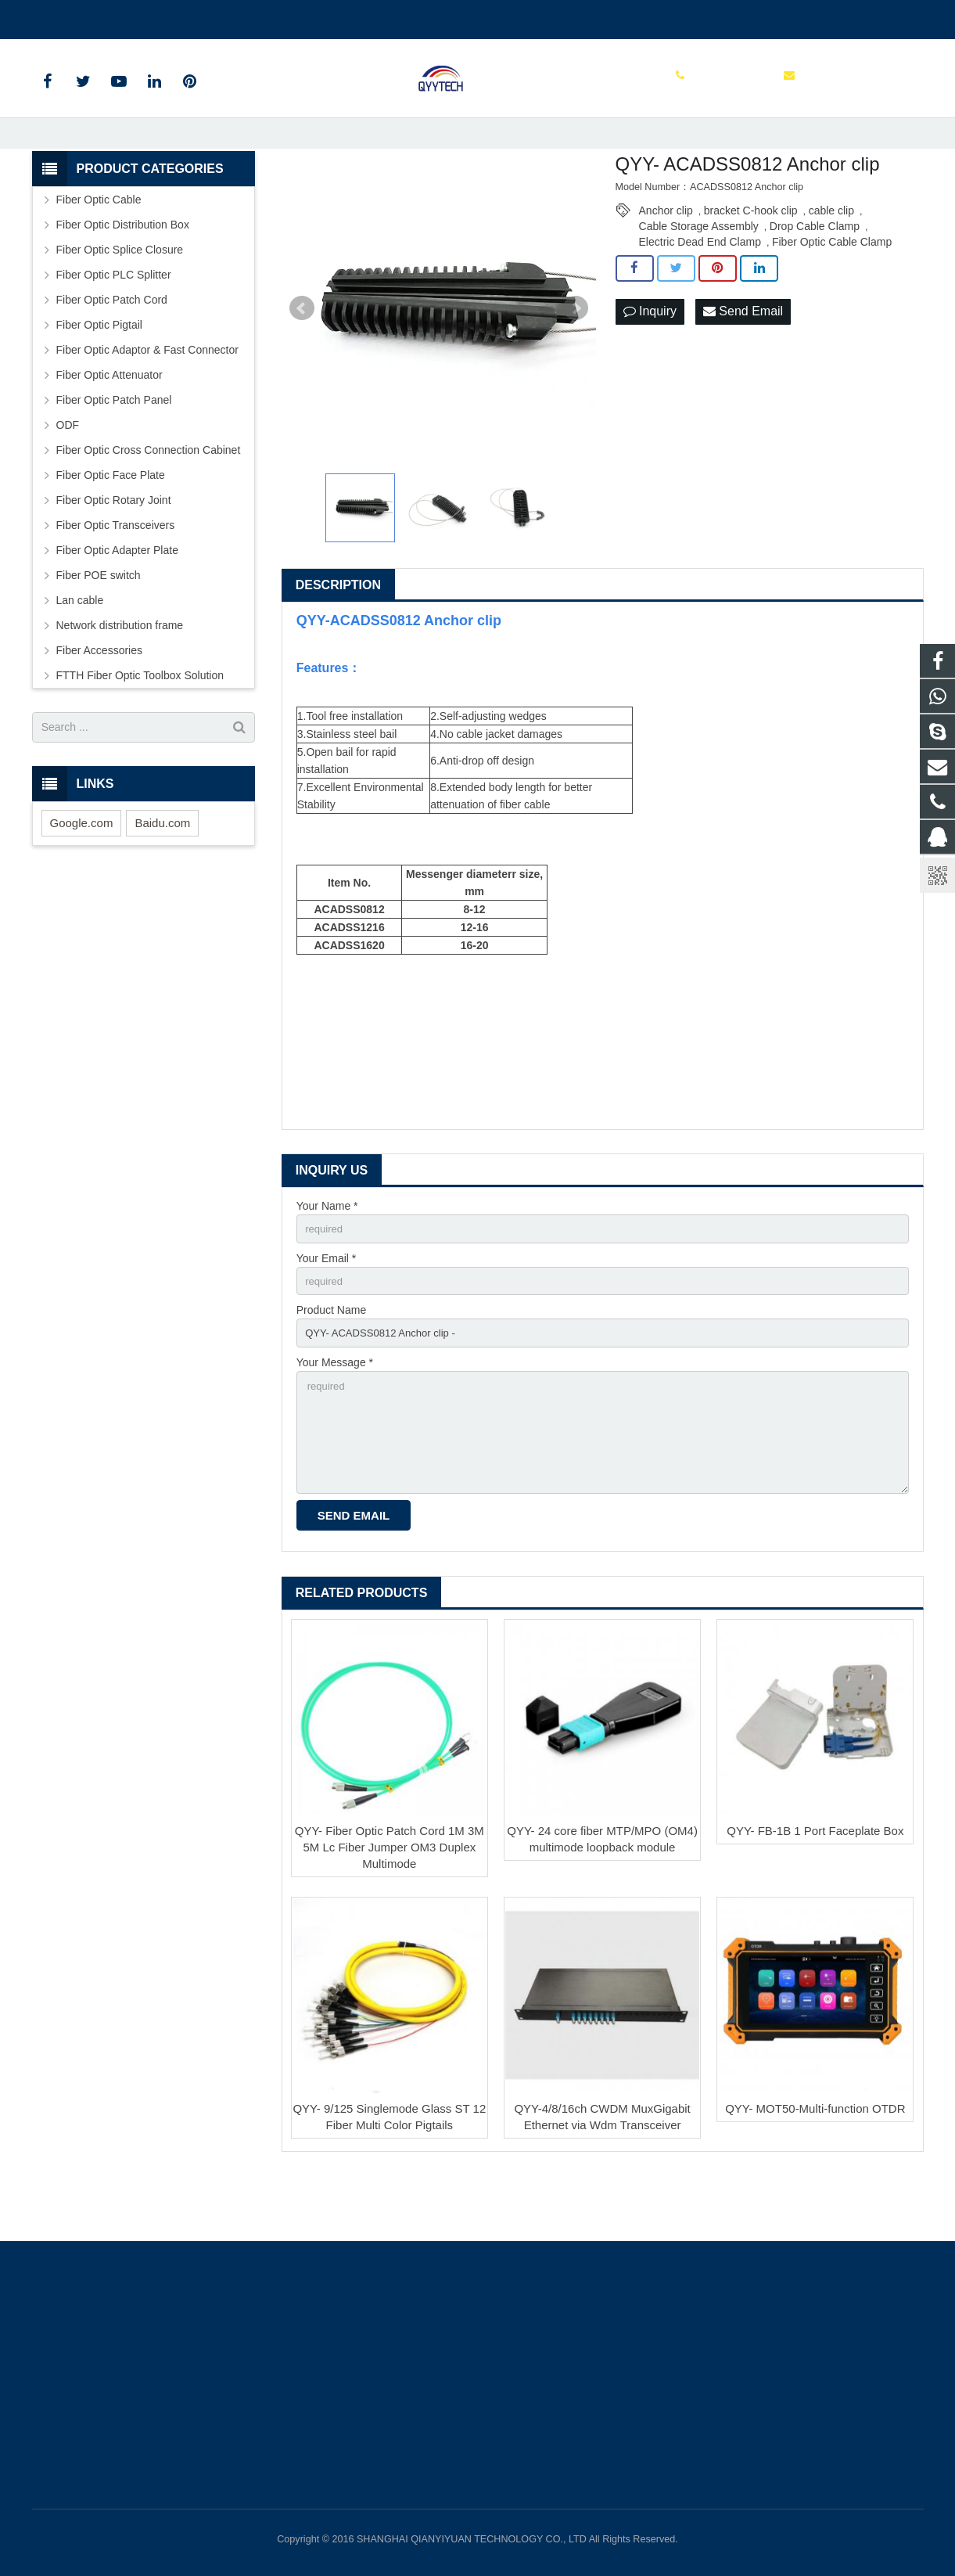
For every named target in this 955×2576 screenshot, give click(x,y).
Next (575, 363)
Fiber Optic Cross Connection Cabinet (148, 504)
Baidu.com (162, 877)
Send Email (743, 366)
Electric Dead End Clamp (700, 296)
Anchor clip (666, 265)
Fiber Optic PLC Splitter (113, 329)
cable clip (831, 265)
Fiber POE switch (98, 630)
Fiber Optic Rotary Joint (113, 555)
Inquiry (650, 366)
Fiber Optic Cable (99, 254)
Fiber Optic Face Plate (110, 529)
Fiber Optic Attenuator (109, 429)
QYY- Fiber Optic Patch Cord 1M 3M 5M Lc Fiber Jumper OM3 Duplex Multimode (389, 1917)
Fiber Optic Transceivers (115, 580)
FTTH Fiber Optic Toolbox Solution (140, 730)
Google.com (81, 877)
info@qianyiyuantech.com (216, 16)
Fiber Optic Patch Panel (114, 454)
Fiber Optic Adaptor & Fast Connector (147, 404)
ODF (68, 479)
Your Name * (327, 1260)
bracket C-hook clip (751, 265)
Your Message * (334, 1423)
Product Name (331, 1369)
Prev (301, 363)
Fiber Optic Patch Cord (111, 354)
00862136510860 (85, 16)
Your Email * (326, 1315)
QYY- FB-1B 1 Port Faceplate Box (815, 1900)
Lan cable (80, 655)
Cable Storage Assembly (699, 281)
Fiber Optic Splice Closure (120, 304)
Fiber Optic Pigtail (99, 379)
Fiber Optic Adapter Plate (117, 605)
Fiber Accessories (99, 705)
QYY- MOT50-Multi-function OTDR (815, 2179)
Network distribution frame (120, 680)
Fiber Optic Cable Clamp (832, 296)
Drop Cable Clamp (815, 281)
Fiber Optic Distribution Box (122, 279)
